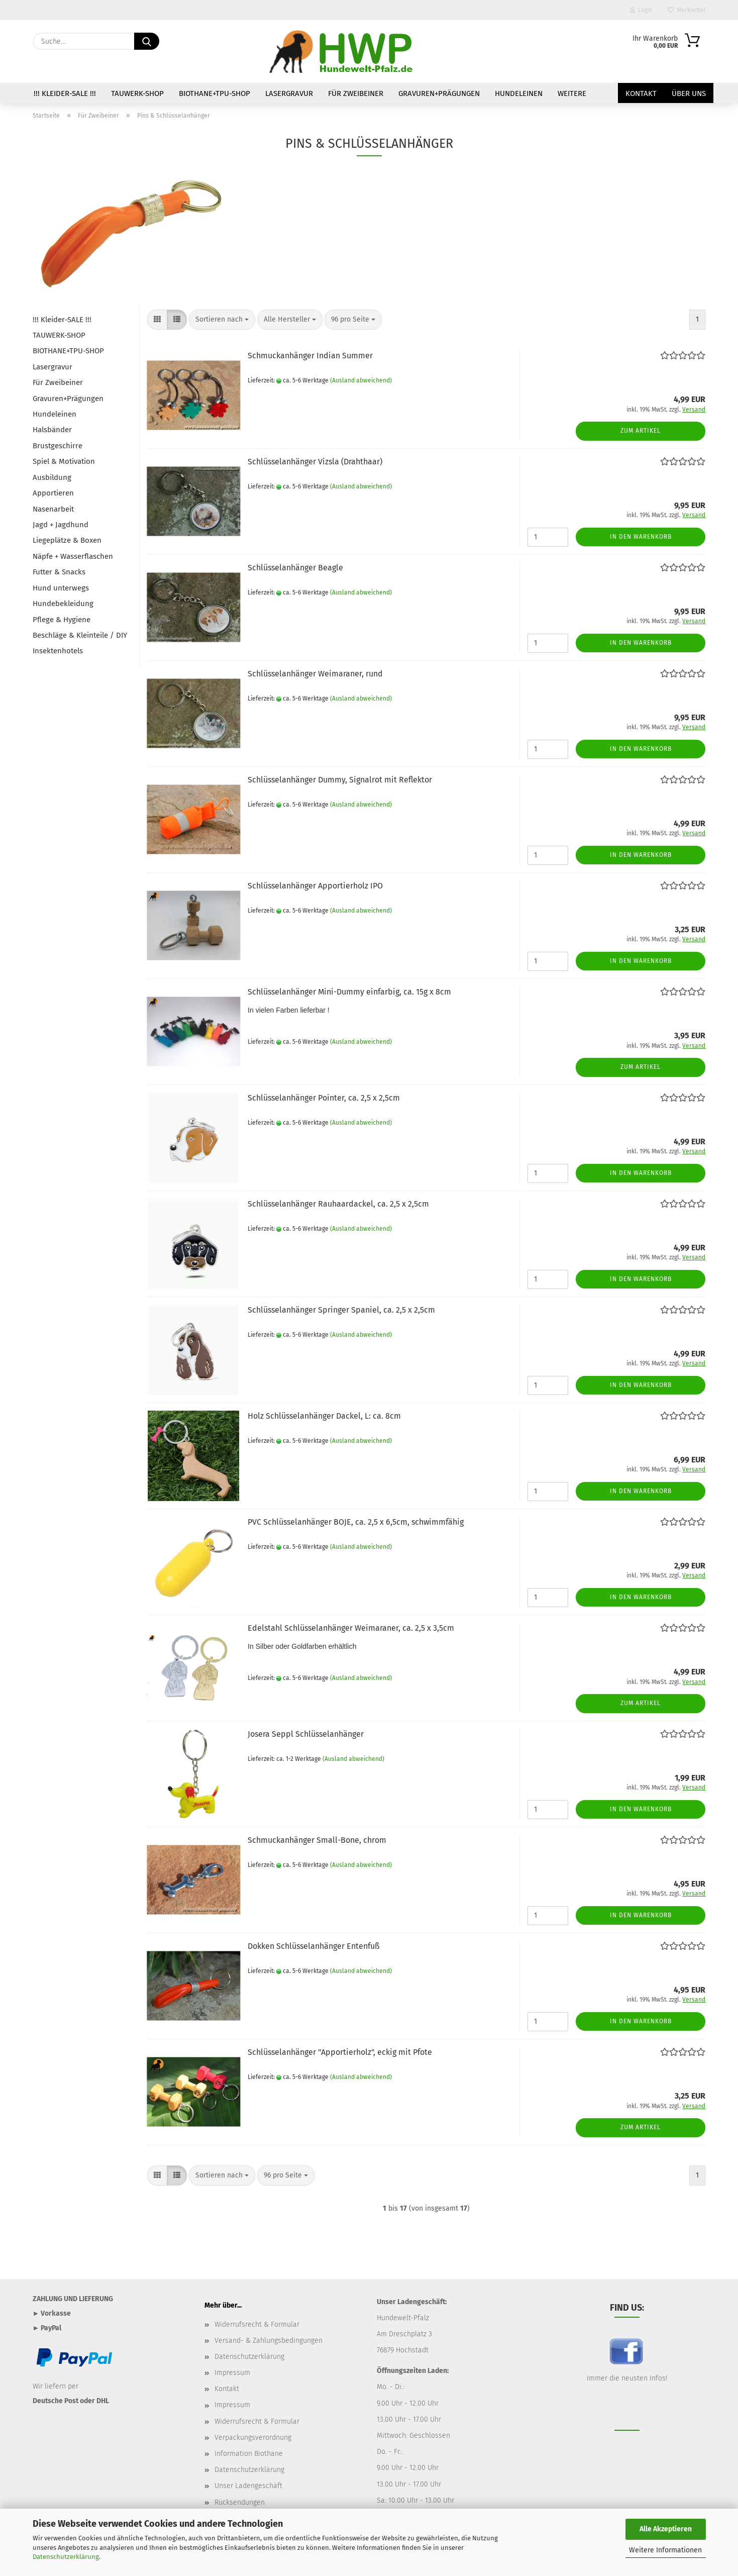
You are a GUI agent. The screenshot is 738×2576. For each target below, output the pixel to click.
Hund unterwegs (61, 587)
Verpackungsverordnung (253, 2437)
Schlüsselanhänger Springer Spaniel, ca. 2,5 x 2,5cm (341, 1310)
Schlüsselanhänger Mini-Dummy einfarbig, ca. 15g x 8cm (349, 992)
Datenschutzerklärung (66, 2556)
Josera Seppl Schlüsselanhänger (306, 1734)
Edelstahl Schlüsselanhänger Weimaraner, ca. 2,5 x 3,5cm (351, 1628)
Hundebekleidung (63, 603)
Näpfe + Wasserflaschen (73, 556)
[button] (157, 320)
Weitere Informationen (665, 2550)
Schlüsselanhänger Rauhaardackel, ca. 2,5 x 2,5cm (338, 1204)
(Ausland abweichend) (361, 380)
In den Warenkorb (641, 536)
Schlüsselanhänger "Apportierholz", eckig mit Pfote (340, 2052)
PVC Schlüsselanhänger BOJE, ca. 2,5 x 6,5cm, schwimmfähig (356, 1522)
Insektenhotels (58, 650)
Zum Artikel (640, 430)
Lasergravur (289, 93)
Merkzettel (687, 10)
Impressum (232, 2372)
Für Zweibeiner (355, 93)
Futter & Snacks (59, 571)
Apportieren (53, 493)
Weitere (572, 93)
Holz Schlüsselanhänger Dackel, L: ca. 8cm (324, 1416)
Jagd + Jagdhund (60, 524)
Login (641, 10)
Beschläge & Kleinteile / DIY (80, 635)
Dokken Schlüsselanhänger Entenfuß (313, 1946)
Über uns (689, 93)
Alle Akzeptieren (666, 2529)
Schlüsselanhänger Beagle (295, 567)
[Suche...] (146, 41)
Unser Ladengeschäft (248, 2486)
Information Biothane (249, 2453)
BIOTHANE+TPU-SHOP (214, 93)
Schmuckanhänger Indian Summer (310, 355)
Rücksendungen (240, 2502)
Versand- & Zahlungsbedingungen (269, 2340)
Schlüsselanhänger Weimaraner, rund (315, 673)
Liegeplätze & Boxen (67, 540)
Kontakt (641, 93)
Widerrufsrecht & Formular (257, 2324)
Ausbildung (52, 477)
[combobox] (222, 320)
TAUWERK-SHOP (137, 93)
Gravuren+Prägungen (439, 93)
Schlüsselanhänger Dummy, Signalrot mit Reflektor (340, 779)
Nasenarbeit (53, 509)
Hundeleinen (519, 93)
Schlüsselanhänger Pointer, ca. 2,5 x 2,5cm (324, 1098)
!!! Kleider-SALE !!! (65, 93)
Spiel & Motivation (64, 461)
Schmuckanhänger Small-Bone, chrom (317, 1840)
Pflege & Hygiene (61, 619)
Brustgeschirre (57, 445)
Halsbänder (52, 429)
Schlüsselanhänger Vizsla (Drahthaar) (315, 461)
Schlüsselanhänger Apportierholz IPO (315, 885)
